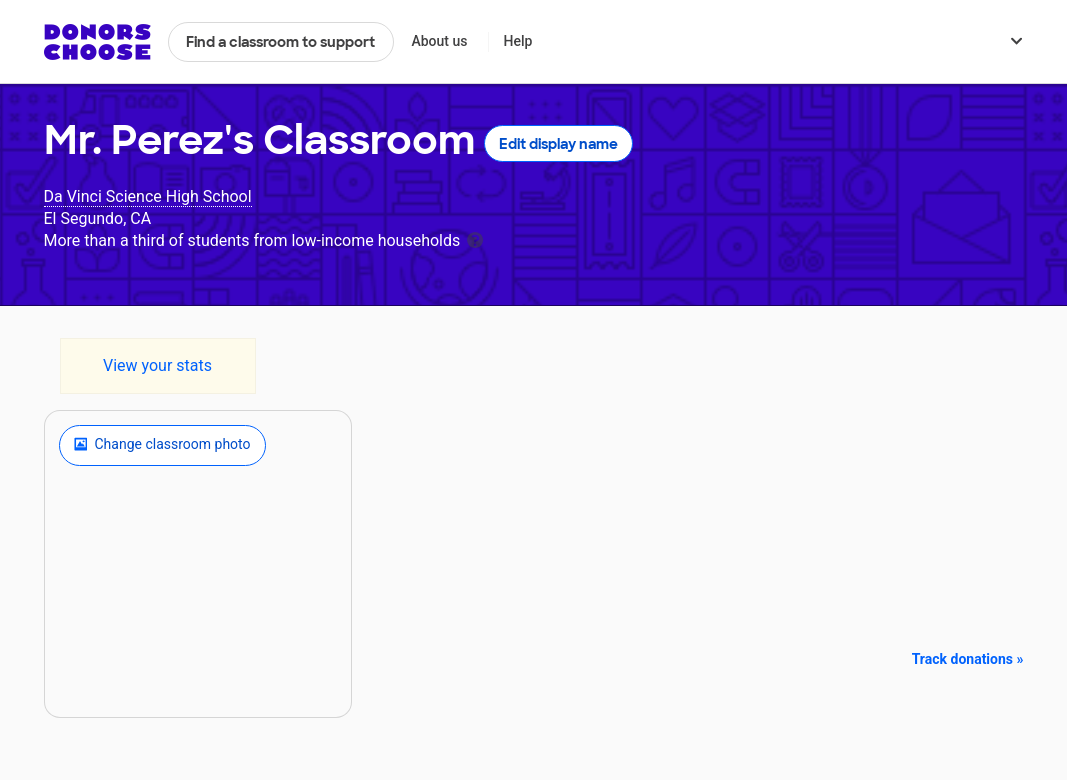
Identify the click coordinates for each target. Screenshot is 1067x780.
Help (517, 41)
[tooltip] (475, 238)
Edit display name (558, 144)
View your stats (157, 365)
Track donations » (968, 659)
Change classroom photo (162, 445)
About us (439, 41)
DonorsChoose (97, 42)
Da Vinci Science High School (148, 196)
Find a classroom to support (280, 42)
